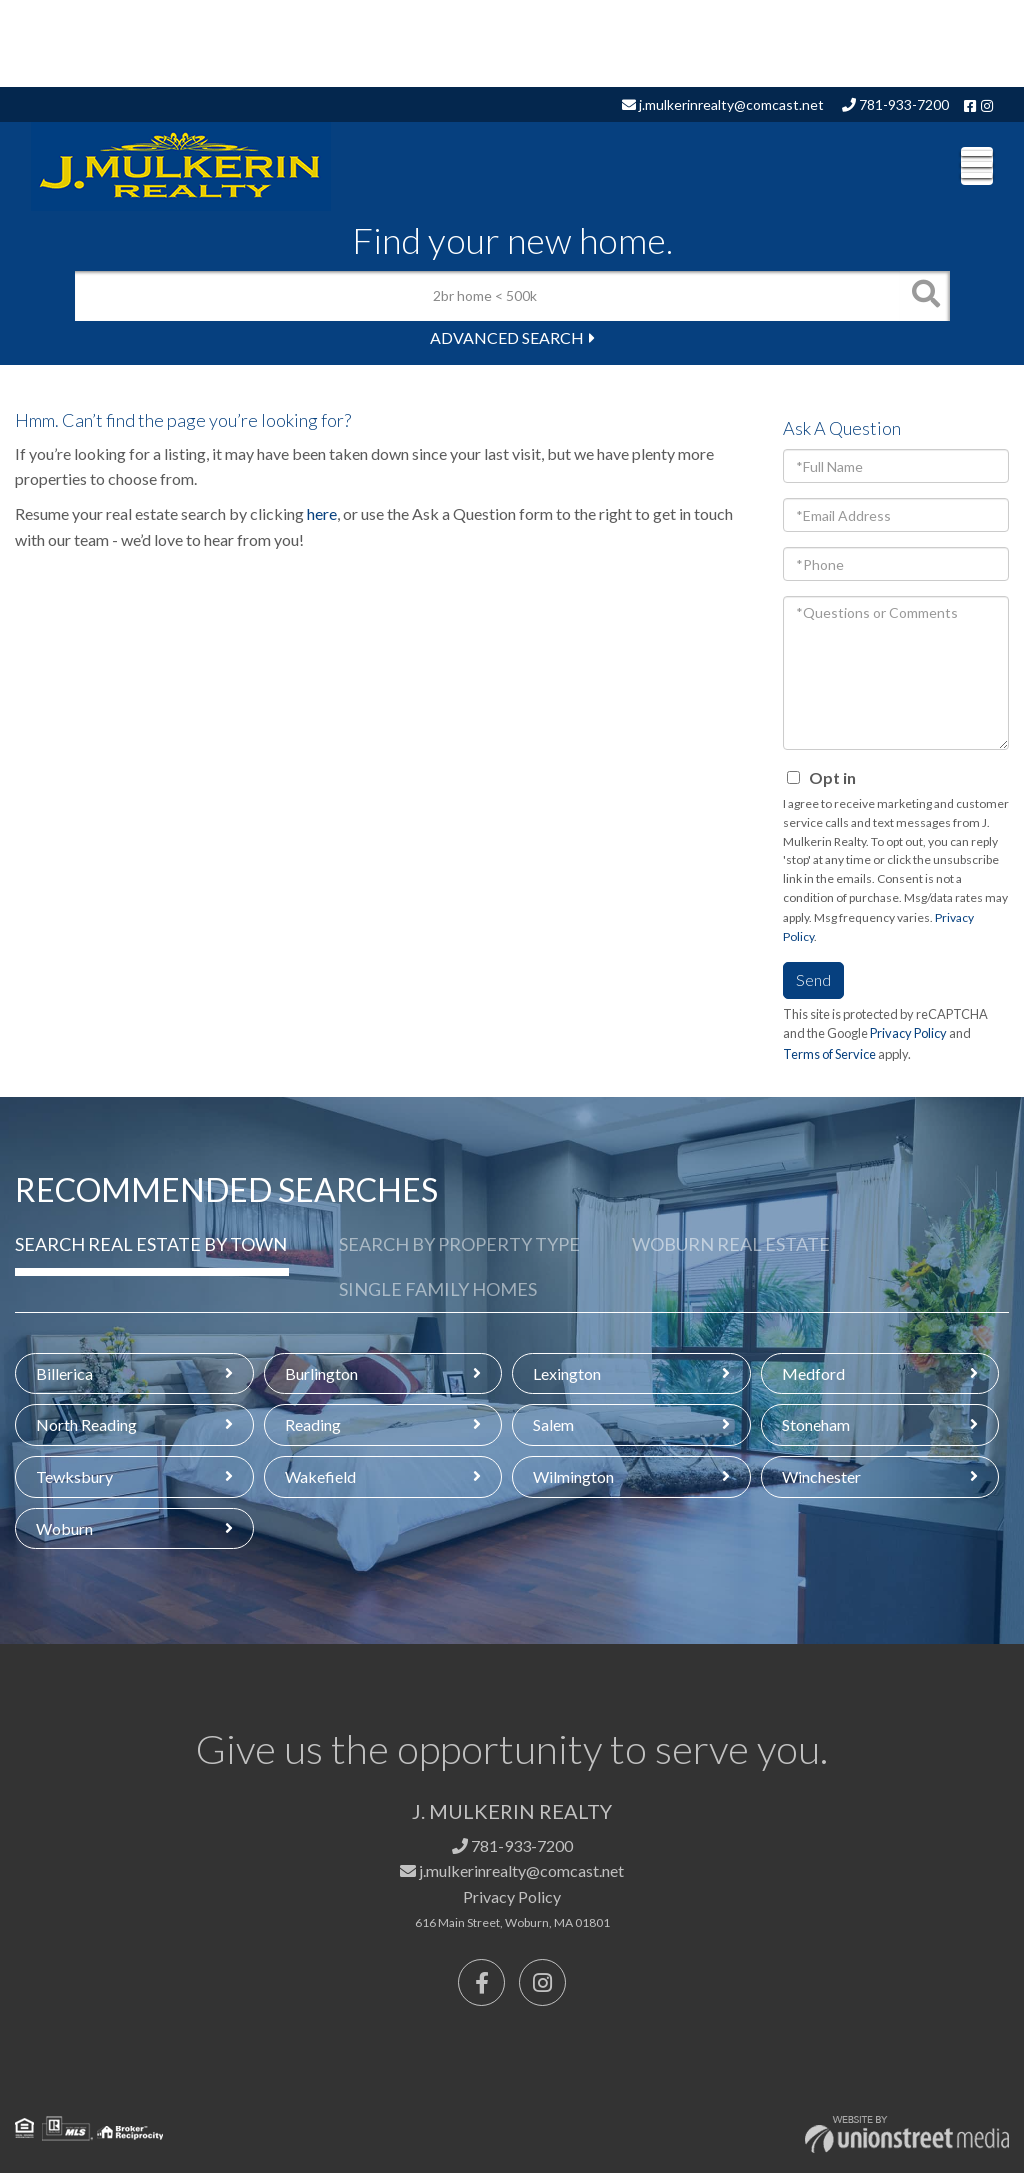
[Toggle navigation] (977, 166)
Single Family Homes (438, 1289)
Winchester (821, 1476)
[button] (925, 296)
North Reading (86, 1424)
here (322, 513)
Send (813, 979)
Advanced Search (507, 337)
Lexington (567, 1373)
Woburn (64, 1528)
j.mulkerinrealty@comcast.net (723, 104)
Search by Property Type (459, 1244)
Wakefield (320, 1476)
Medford (813, 1373)
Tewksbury (74, 1476)
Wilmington (573, 1476)
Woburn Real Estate (731, 1244)
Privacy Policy (908, 1033)
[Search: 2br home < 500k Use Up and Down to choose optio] (487, 296)
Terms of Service (829, 1054)
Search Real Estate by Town (151, 1244)
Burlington (321, 1373)
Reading (313, 1424)
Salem (553, 1424)
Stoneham (816, 1424)
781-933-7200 (895, 104)
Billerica (64, 1373)
